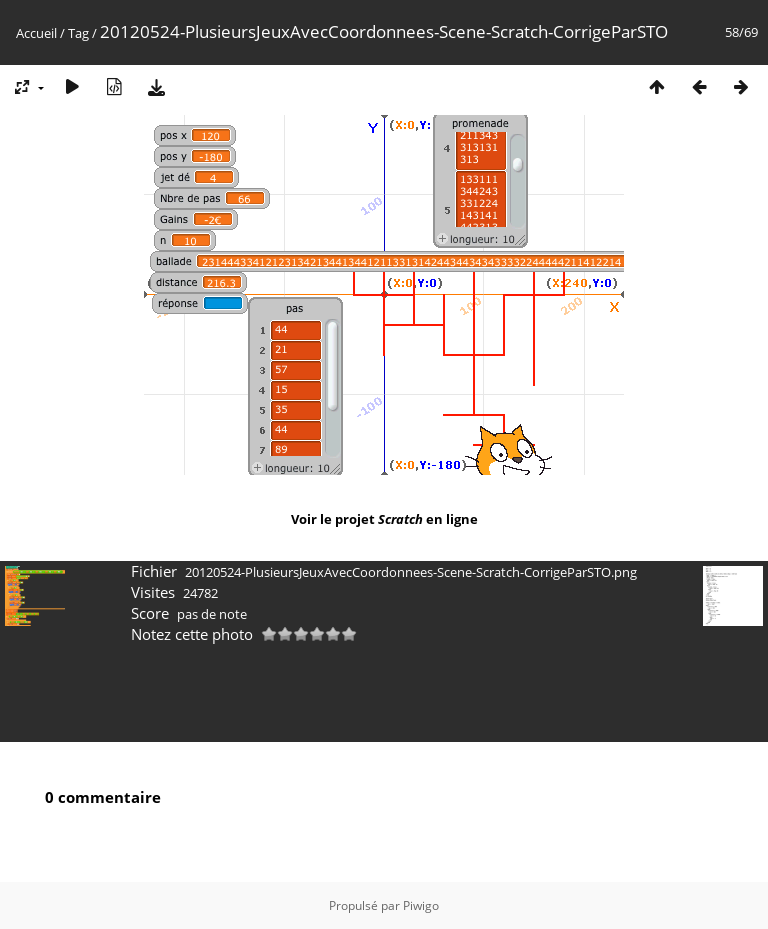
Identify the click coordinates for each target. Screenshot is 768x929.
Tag (78, 33)
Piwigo (421, 905)
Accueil (36, 33)
